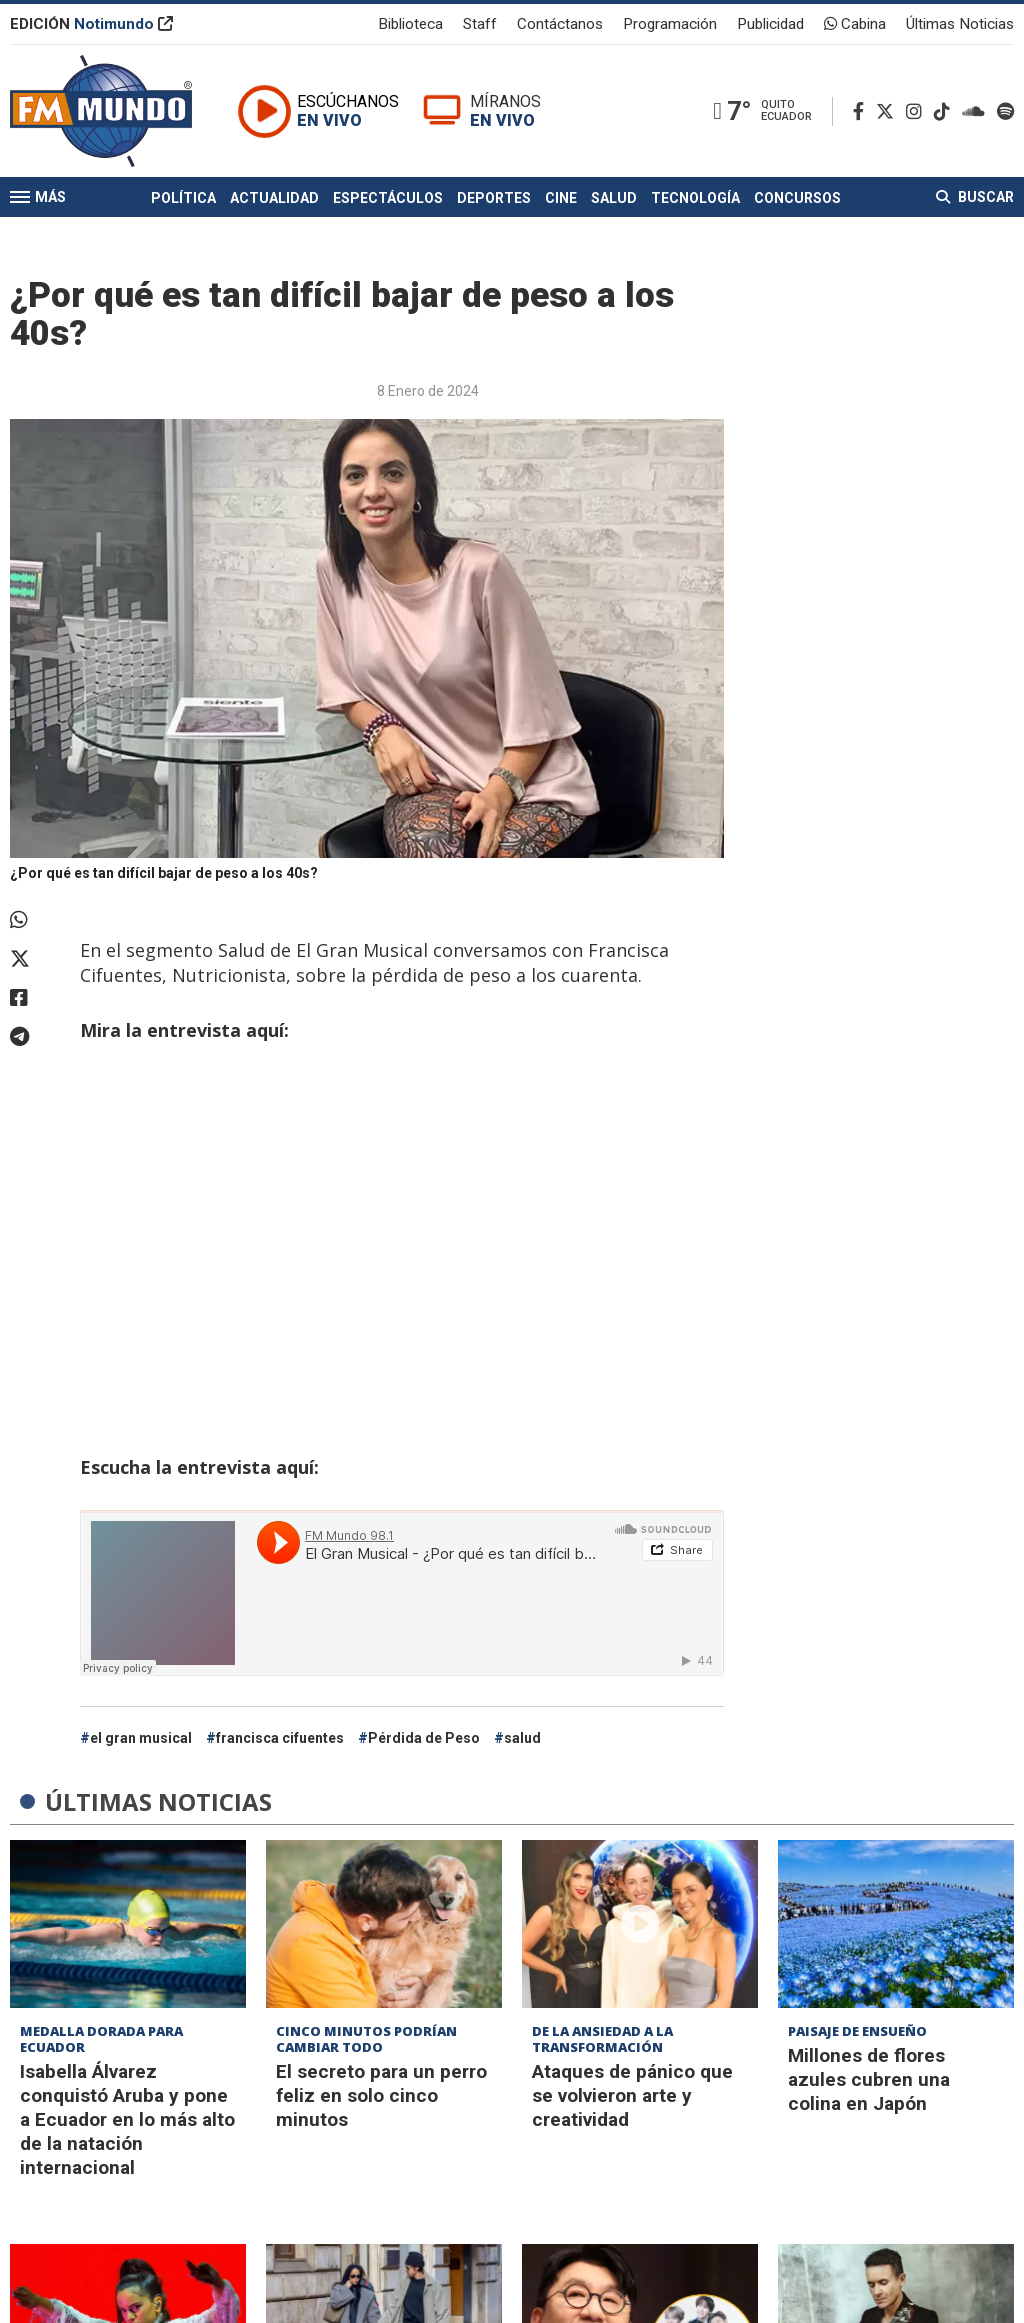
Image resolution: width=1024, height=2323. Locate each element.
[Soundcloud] (977, 111)
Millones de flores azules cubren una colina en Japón (869, 2079)
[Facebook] (862, 111)
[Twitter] (889, 111)
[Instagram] (918, 111)
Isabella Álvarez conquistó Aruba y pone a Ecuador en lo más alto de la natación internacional (127, 2119)
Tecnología (695, 198)
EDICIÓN (91, 24)
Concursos (797, 198)
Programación (670, 24)
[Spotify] (1005, 111)
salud (522, 1738)
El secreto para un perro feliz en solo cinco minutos (381, 2095)
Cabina (855, 24)
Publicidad (770, 24)
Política (183, 198)
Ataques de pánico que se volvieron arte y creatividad (632, 2095)
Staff (480, 24)
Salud (614, 198)
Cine (561, 198)
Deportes (494, 198)
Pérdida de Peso (424, 1738)
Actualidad (274, 198)
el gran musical (141, 1738)
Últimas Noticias (960, 24)
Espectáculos (388, 198)
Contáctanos (560, 24)
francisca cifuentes (280, 1738)
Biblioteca (410, 24)
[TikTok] (946, 111)
